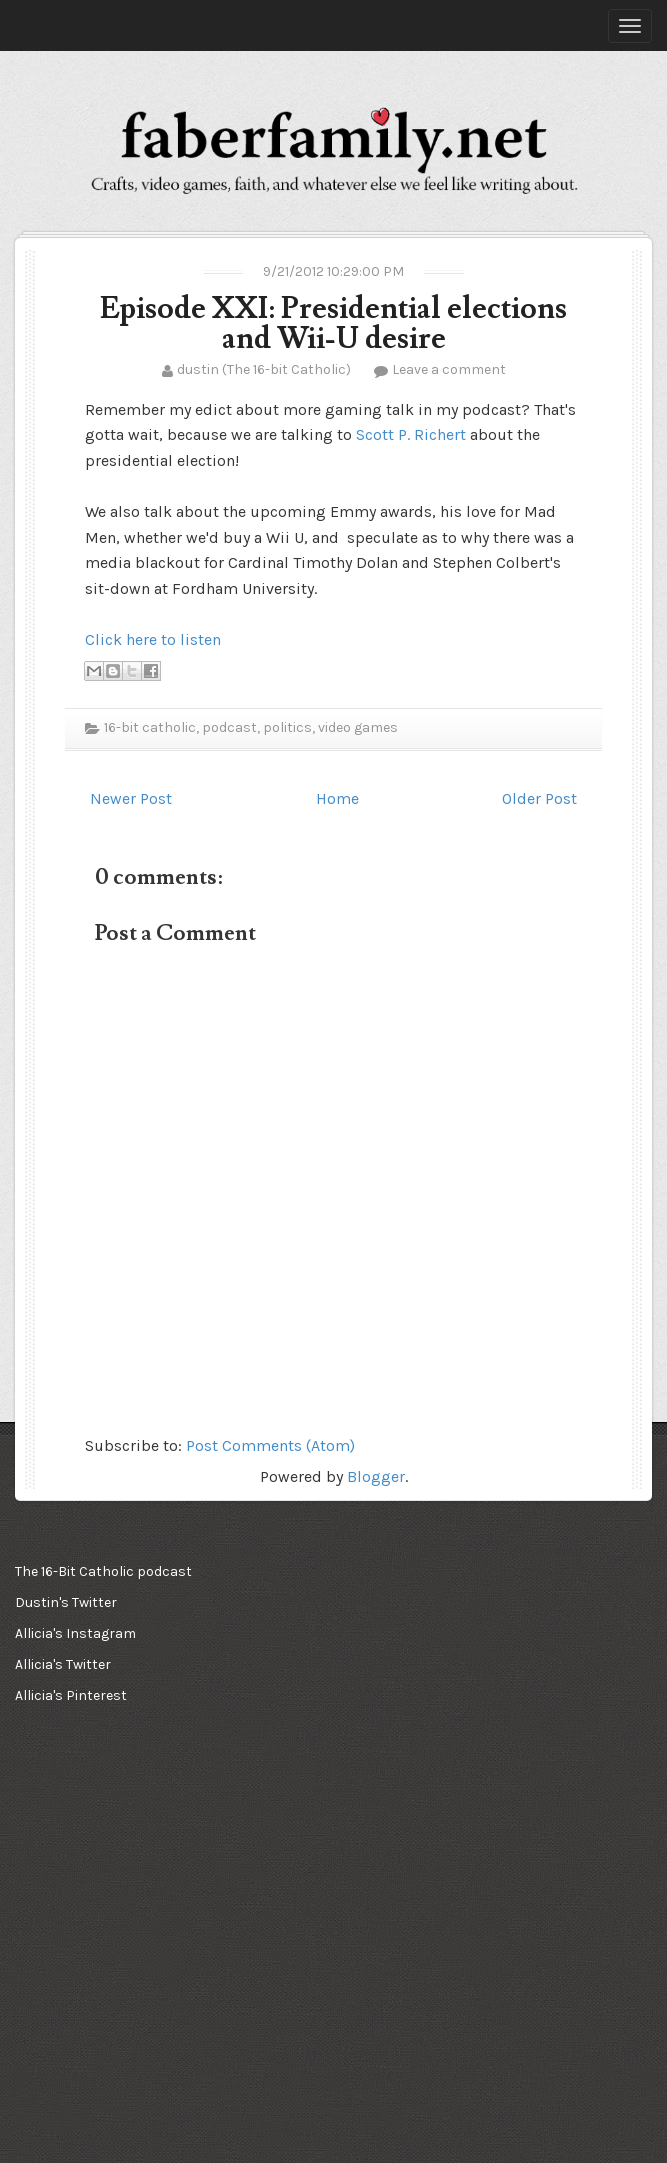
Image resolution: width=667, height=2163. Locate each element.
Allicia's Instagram (75, 1633)
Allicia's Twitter (63, 1664)
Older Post (539, 798)
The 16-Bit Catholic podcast (103, 1571)
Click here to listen (153, 639)
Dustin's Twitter (66, 1602)
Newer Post (131, 798)
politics (287, 727)
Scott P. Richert (411, 434)
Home (337, 798)
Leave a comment (449, 369)
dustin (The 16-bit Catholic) (264, 369)
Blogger (376, 1476)
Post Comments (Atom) (270, 1445)
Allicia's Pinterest (71, 1695)
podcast (229, 727)
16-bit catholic (150, 727)
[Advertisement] (115, 1841)
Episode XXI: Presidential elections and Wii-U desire (333, 323)
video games (358, 727)
